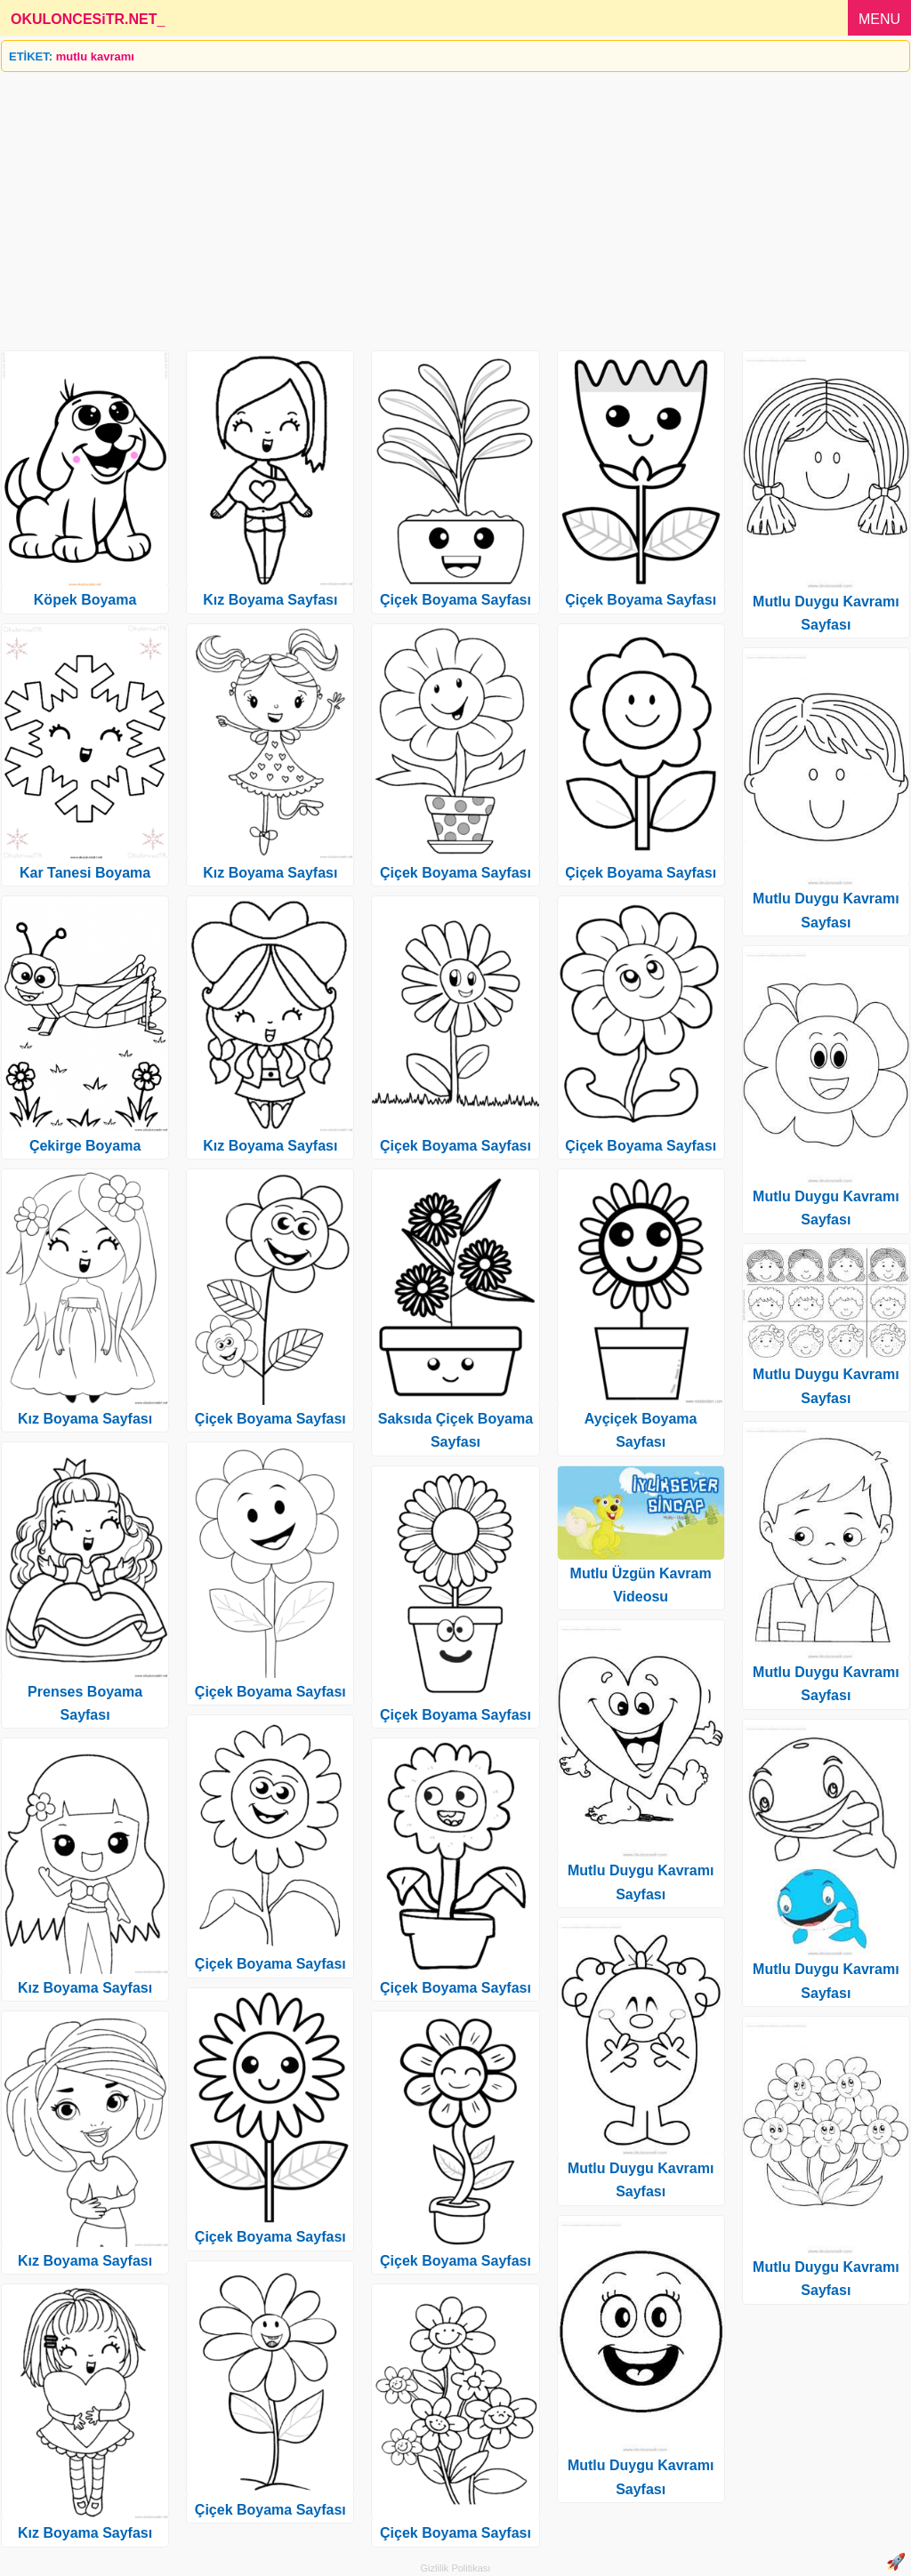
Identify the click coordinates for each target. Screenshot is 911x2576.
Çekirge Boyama (85, 1145)
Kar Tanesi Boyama (85, 872)
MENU (879, 19)
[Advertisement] (455, 204)
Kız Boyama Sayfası (85, 1418)
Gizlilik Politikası (456, 2568)
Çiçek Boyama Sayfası (270, 1418)
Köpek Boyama (85, 599)
